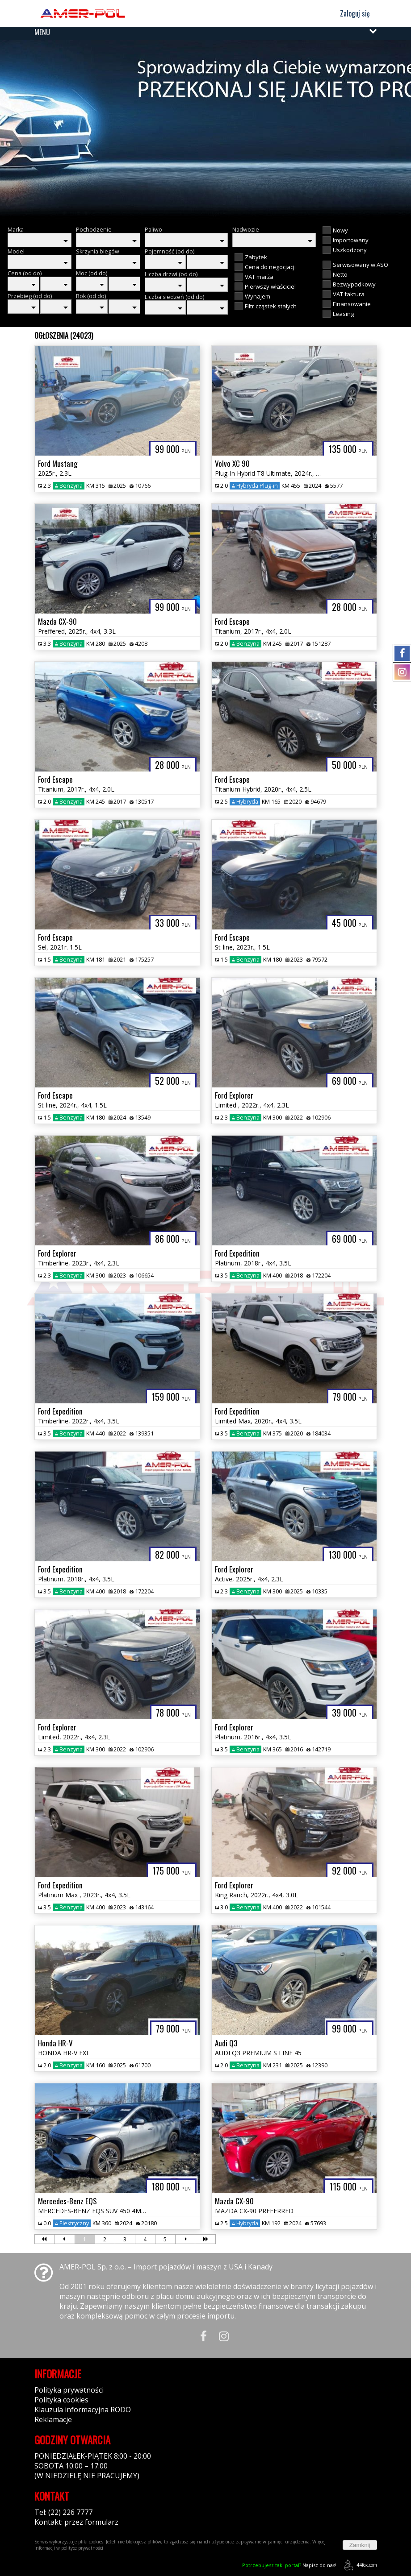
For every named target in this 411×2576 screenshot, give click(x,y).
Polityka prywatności (69, 2390)
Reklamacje (53, 2419)
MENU (42, 32)
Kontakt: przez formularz (76, 2522)
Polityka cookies (61, 2400)
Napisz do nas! (289, 2565)
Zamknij (359, 2545)
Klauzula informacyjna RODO (82, 2409)
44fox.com (359, 2565)
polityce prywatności (82, 2548)
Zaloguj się (351, 13)
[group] (205, 129)
